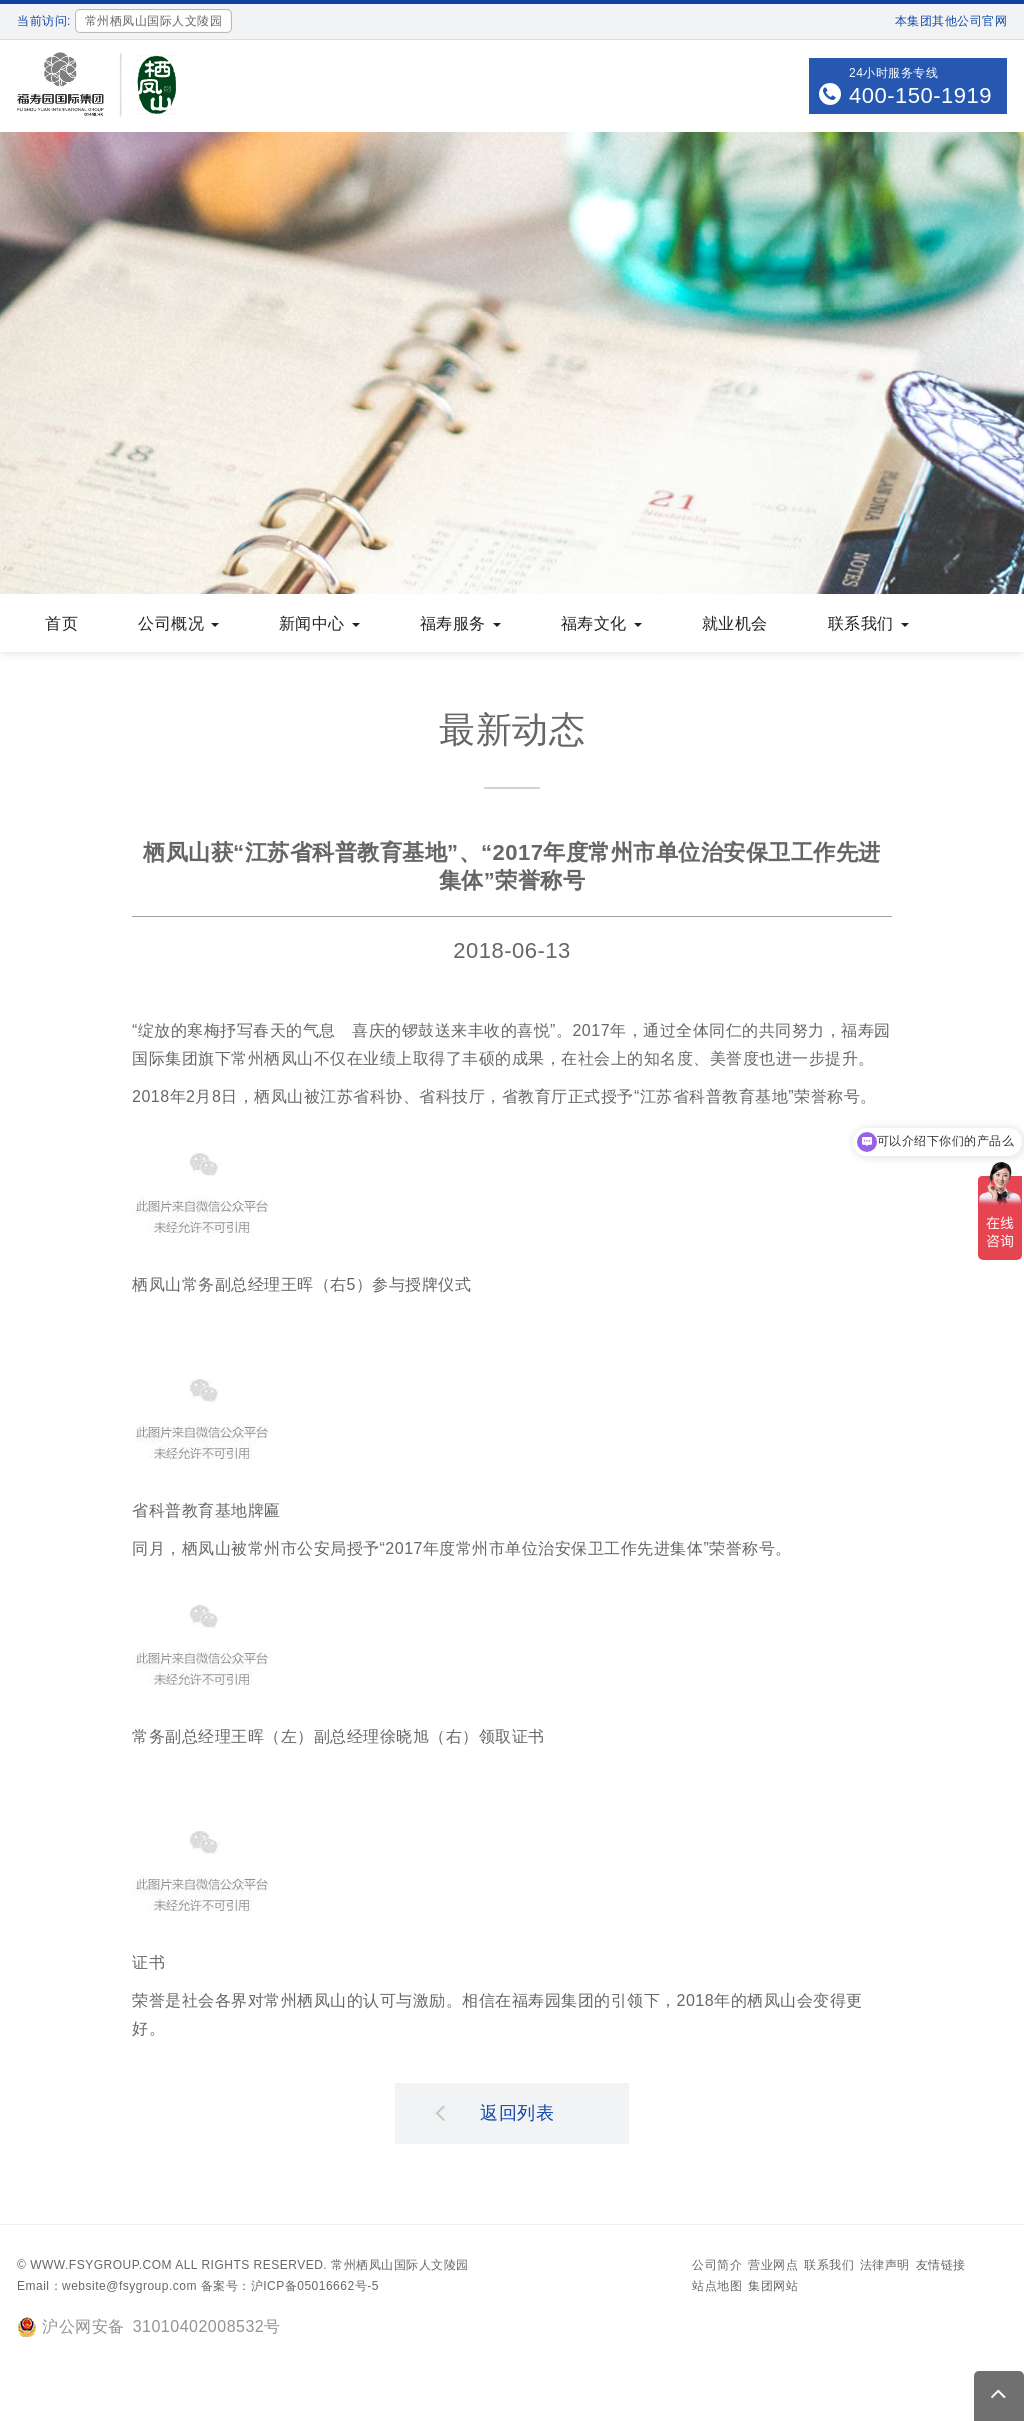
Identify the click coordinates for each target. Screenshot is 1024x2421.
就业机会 (735, 625)
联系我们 (868, 625)
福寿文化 (601, 625)
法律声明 (885, 2267)
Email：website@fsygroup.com (107, 2288)
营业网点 (773, 2267)
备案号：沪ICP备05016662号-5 (290, 2288)
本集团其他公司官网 (951, 21)
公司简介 (717, 2267)
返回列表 (495, 2114)
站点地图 (717, 2288)
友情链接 (941, 2267)
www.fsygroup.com (101, 2267)
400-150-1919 (920, 95)
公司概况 (178, 625)
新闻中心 (319, 625)
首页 (61, 625)
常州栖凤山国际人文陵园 (400, 2267)
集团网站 (773, 2288)
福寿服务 (460, 625)
